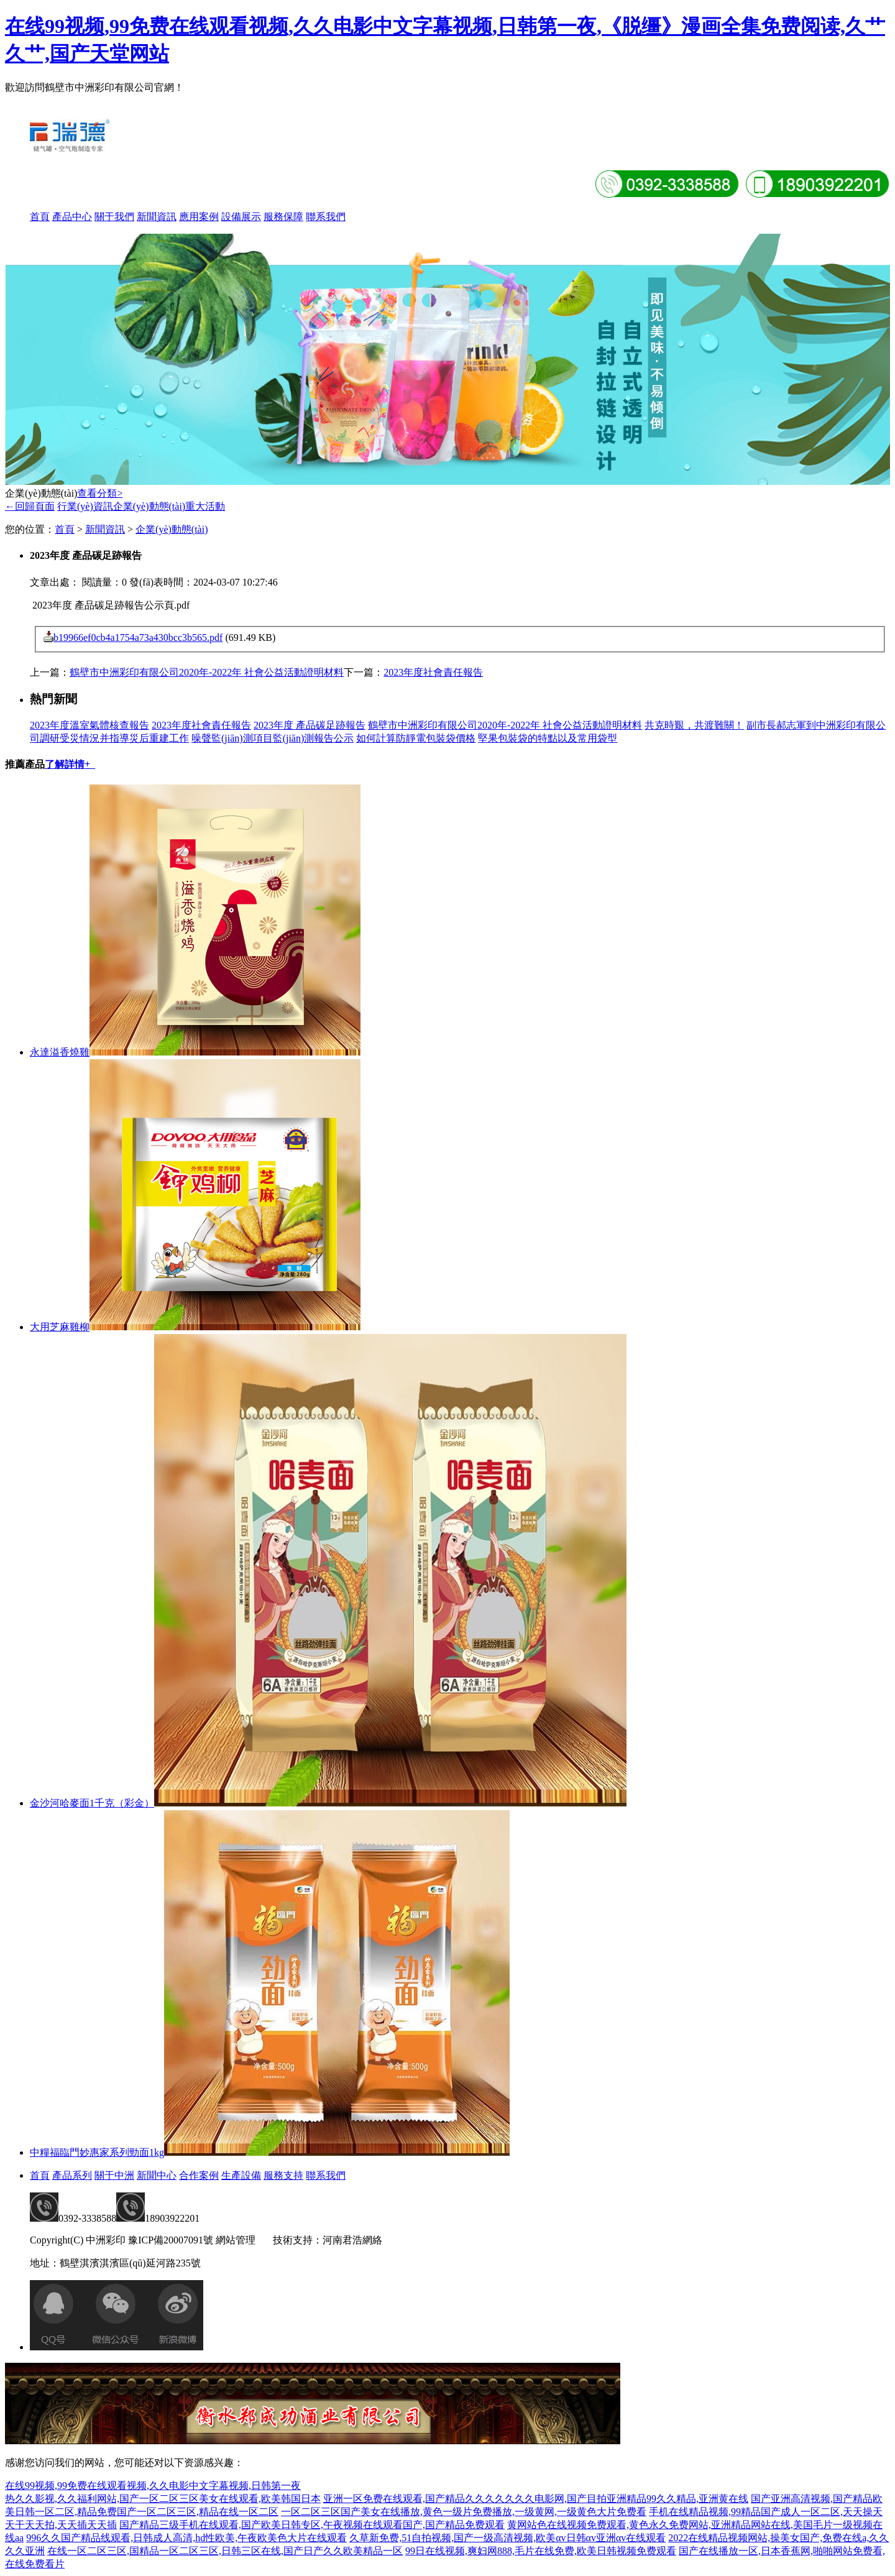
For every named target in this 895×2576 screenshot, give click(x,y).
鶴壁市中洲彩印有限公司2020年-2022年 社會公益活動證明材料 (207, 672)
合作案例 (199, 2175)
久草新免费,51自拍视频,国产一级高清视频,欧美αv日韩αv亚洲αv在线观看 (507, 2537)
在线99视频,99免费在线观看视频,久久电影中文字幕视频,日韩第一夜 (153, 2485)
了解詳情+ (70, 764)
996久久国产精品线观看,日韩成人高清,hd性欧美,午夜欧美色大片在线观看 (186, 2537)
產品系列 (72, 2175)
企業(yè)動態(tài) (149, 506)
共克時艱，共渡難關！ (694, 725)
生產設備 (241, 2175)
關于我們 (114, 216)
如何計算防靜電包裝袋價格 (415, 738)
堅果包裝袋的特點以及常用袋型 (547, 738)
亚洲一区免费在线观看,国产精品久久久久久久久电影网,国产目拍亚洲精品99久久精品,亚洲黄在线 (535, 2498)
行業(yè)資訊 (85, 506)
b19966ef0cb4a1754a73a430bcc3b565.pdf (138, 637)
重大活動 (205, 506)
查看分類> (99, 493)
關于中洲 (114, 2175)
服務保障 (283, 216)
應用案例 (199, 216)
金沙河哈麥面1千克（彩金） (92, 1803)
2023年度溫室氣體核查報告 (89, 725)
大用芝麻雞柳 (60, 1327)
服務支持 (283, 2175)
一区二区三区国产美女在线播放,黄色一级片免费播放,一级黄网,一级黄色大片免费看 (463, 2511)
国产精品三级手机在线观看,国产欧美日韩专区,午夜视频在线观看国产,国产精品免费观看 (312, 2524)
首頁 (40, 216)
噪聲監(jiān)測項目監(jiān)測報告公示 (272, 738)
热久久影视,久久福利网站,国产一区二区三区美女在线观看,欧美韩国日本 (163, 2498)
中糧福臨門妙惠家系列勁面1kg (97, 2152)
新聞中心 (157, 2175)
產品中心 (72, 216)
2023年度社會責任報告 (433, 672)
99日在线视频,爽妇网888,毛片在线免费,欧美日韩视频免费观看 (540, 2551)
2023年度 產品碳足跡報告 (309, 725)
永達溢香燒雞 (60, 1052)
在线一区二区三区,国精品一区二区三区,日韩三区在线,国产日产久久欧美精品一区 (225, 2551)
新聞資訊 (157, 216)
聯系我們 (326, 216)
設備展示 (241, 216)
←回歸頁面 (30, 506)
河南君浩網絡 (352, 2240)
